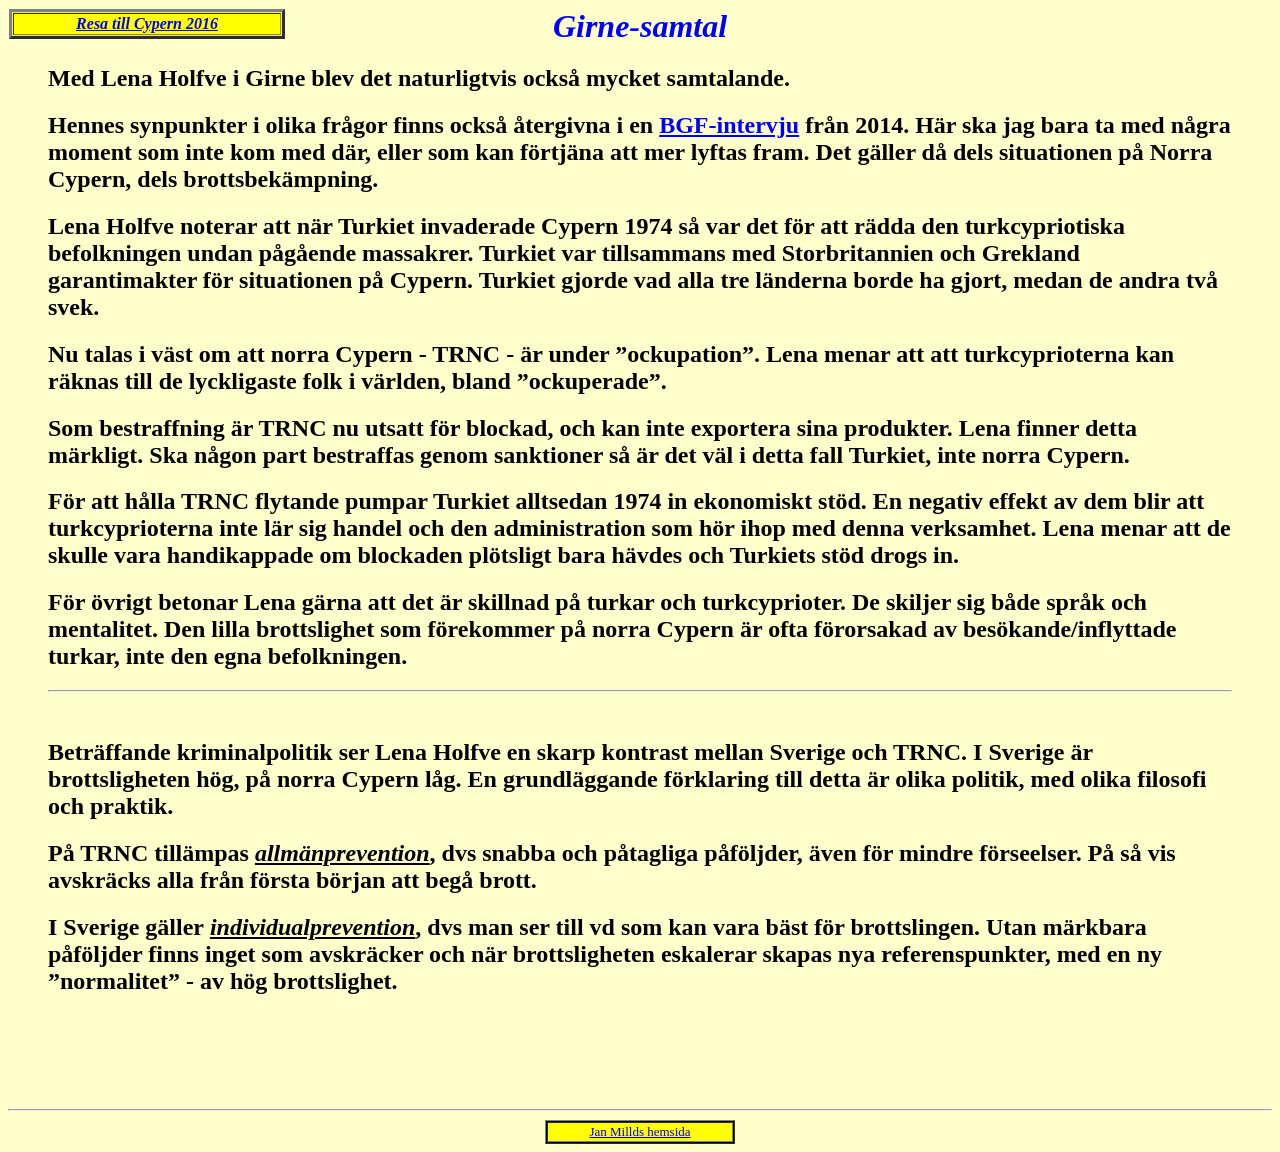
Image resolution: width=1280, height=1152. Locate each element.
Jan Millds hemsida (639, 1131)
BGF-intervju (729, 125)
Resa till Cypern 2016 (147, 23)
